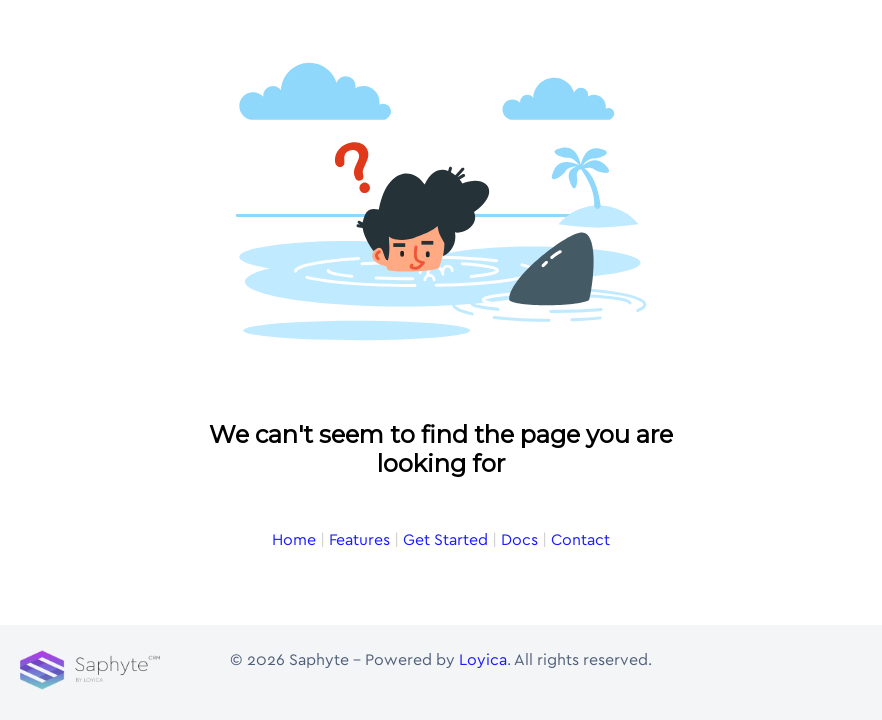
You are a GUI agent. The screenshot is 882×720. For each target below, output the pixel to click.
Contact (580, 540)
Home (294, 540)
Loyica (483, 660)
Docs (519, 540)
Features (359, 540)
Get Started (445, 540)
